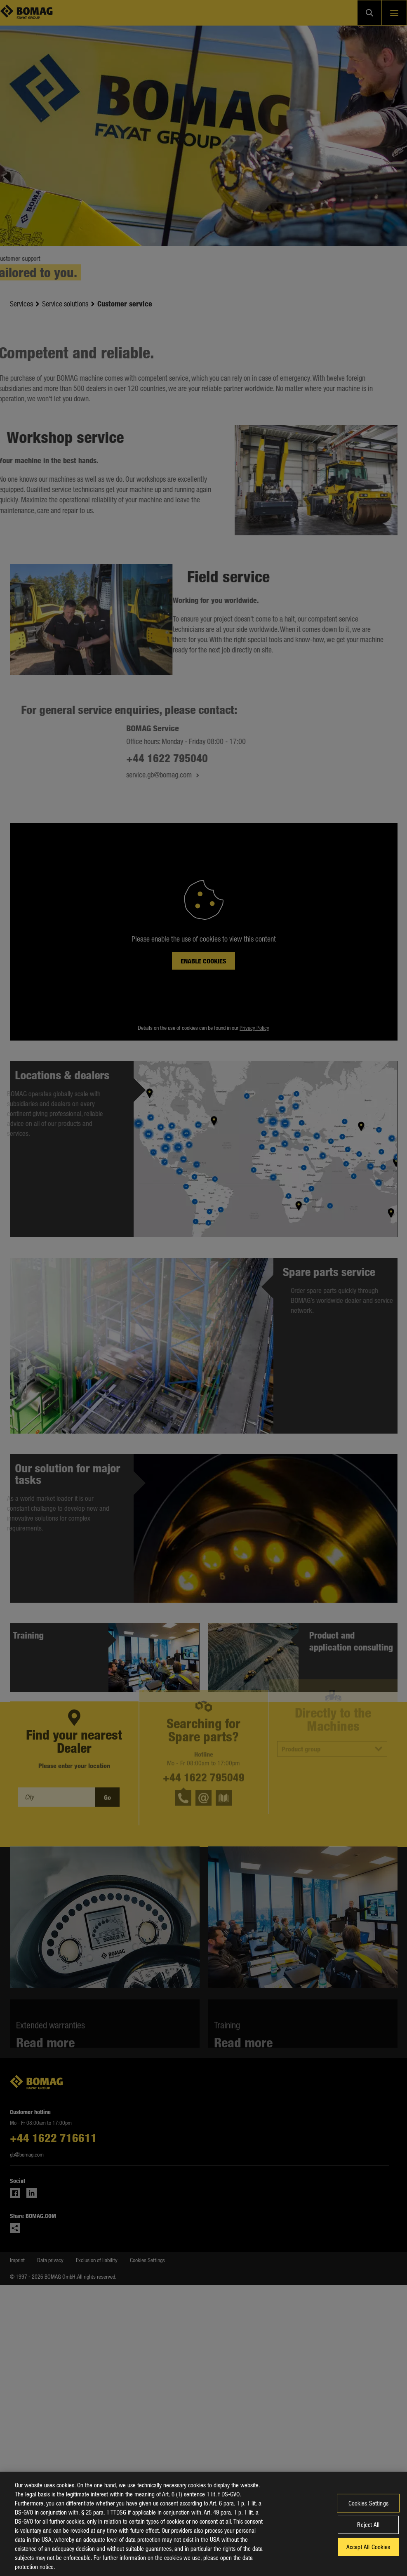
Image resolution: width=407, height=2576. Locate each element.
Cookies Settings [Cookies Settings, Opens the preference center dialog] (368, 2510)
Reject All (368, 2532)
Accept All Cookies (368, 2554)
